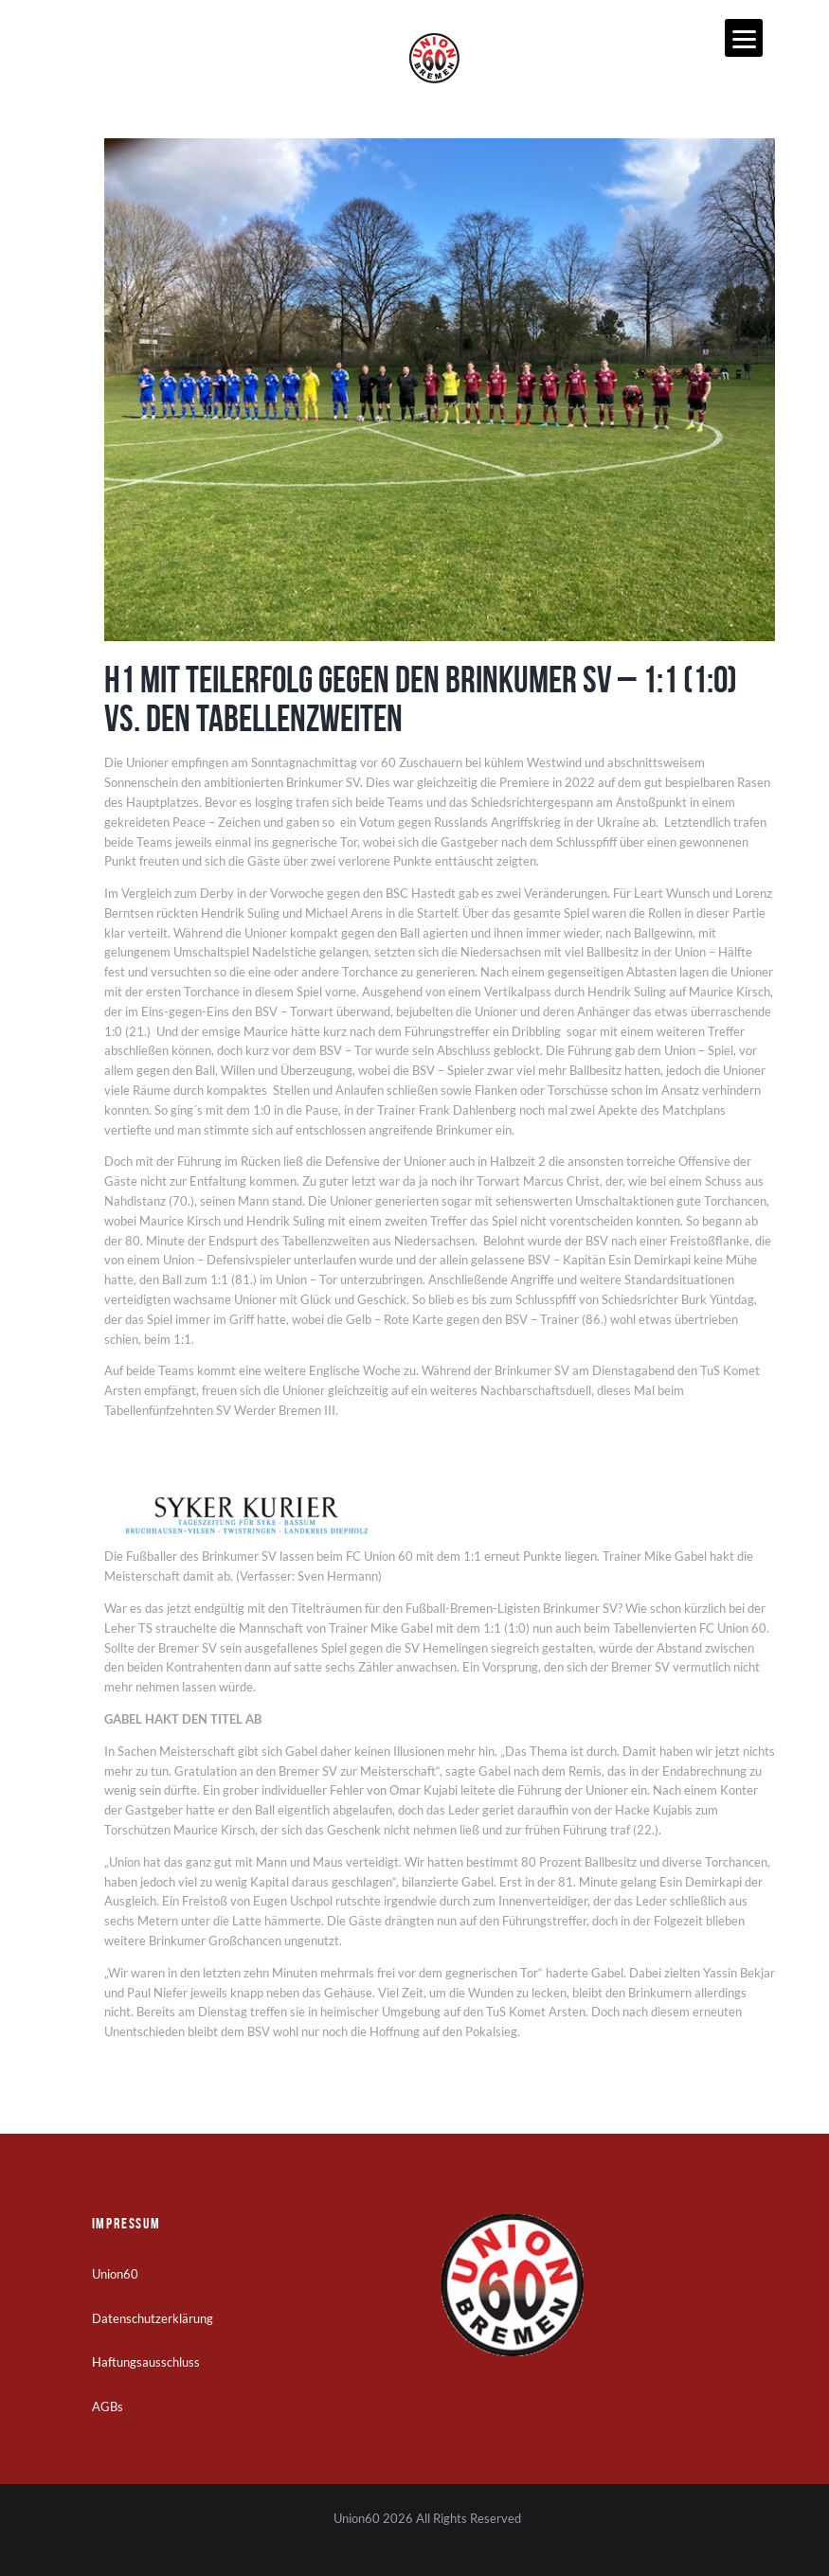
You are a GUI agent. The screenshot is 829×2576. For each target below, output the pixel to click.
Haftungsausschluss (146, 2362)
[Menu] (744, 38)
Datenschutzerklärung (152, 2318)
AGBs (107, 2406)
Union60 (115, 2273)
